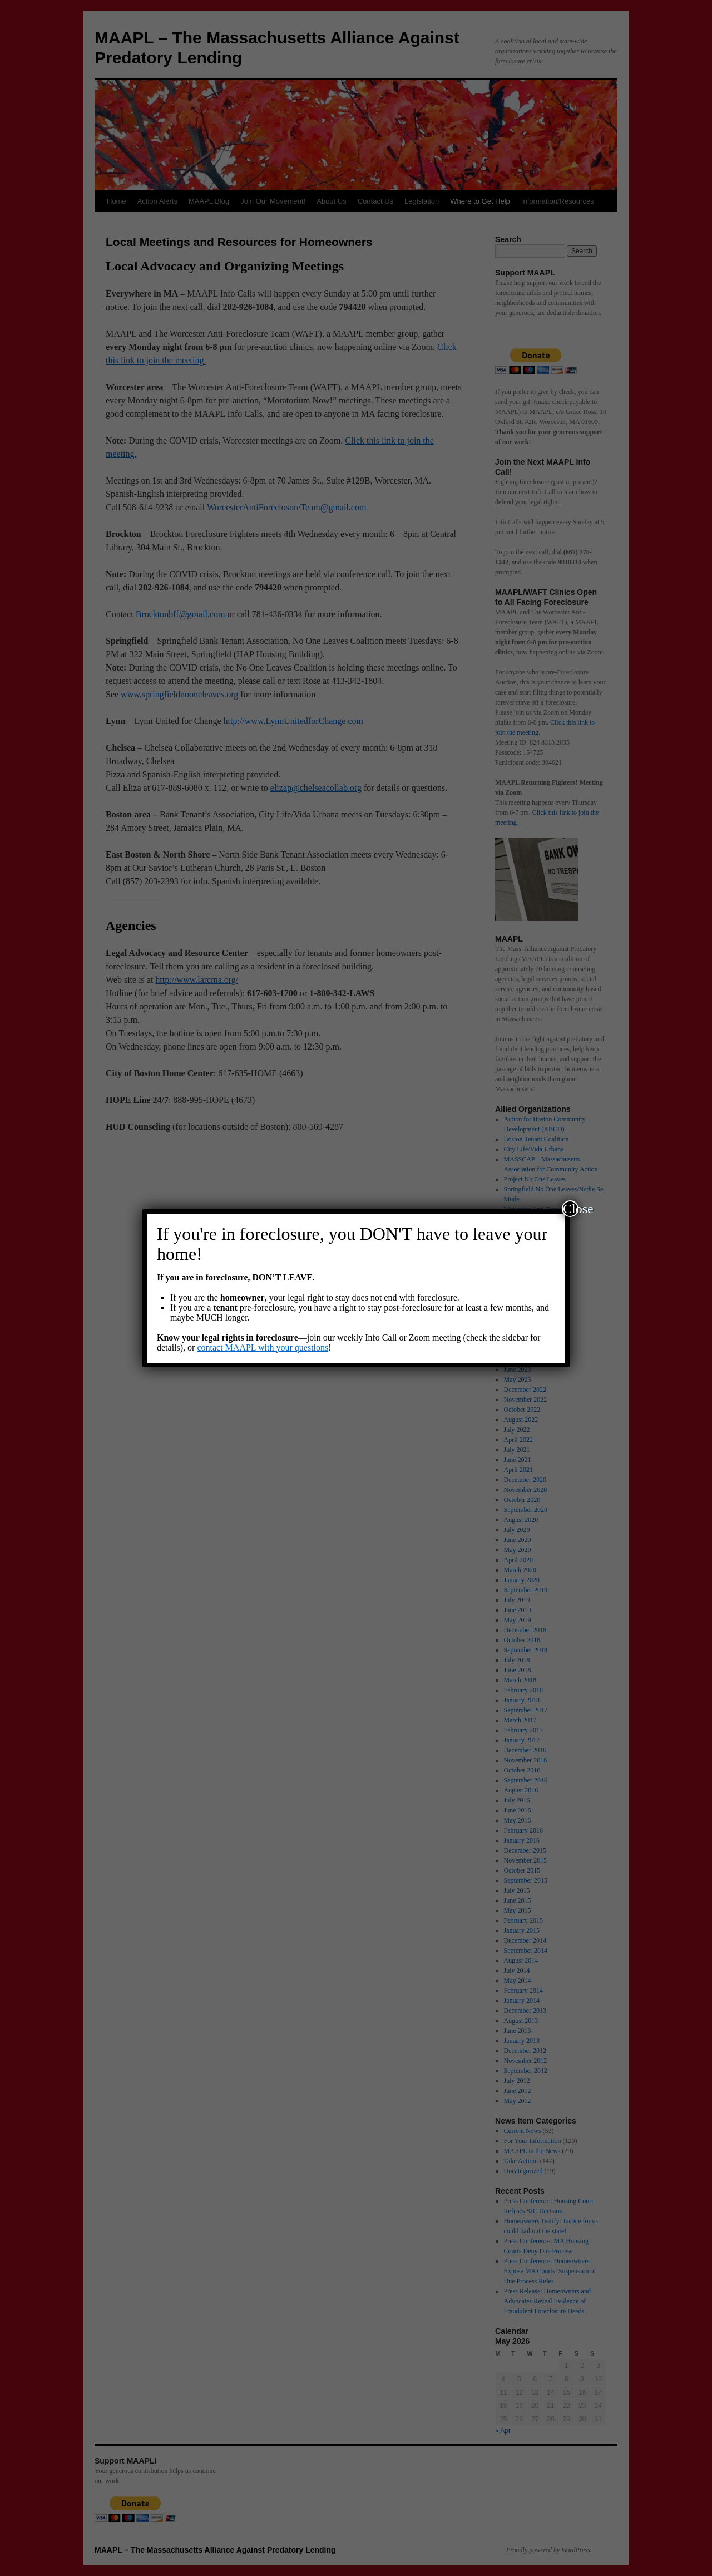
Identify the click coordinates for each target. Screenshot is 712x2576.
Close (570, 1208)
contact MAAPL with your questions (262, 1347)
